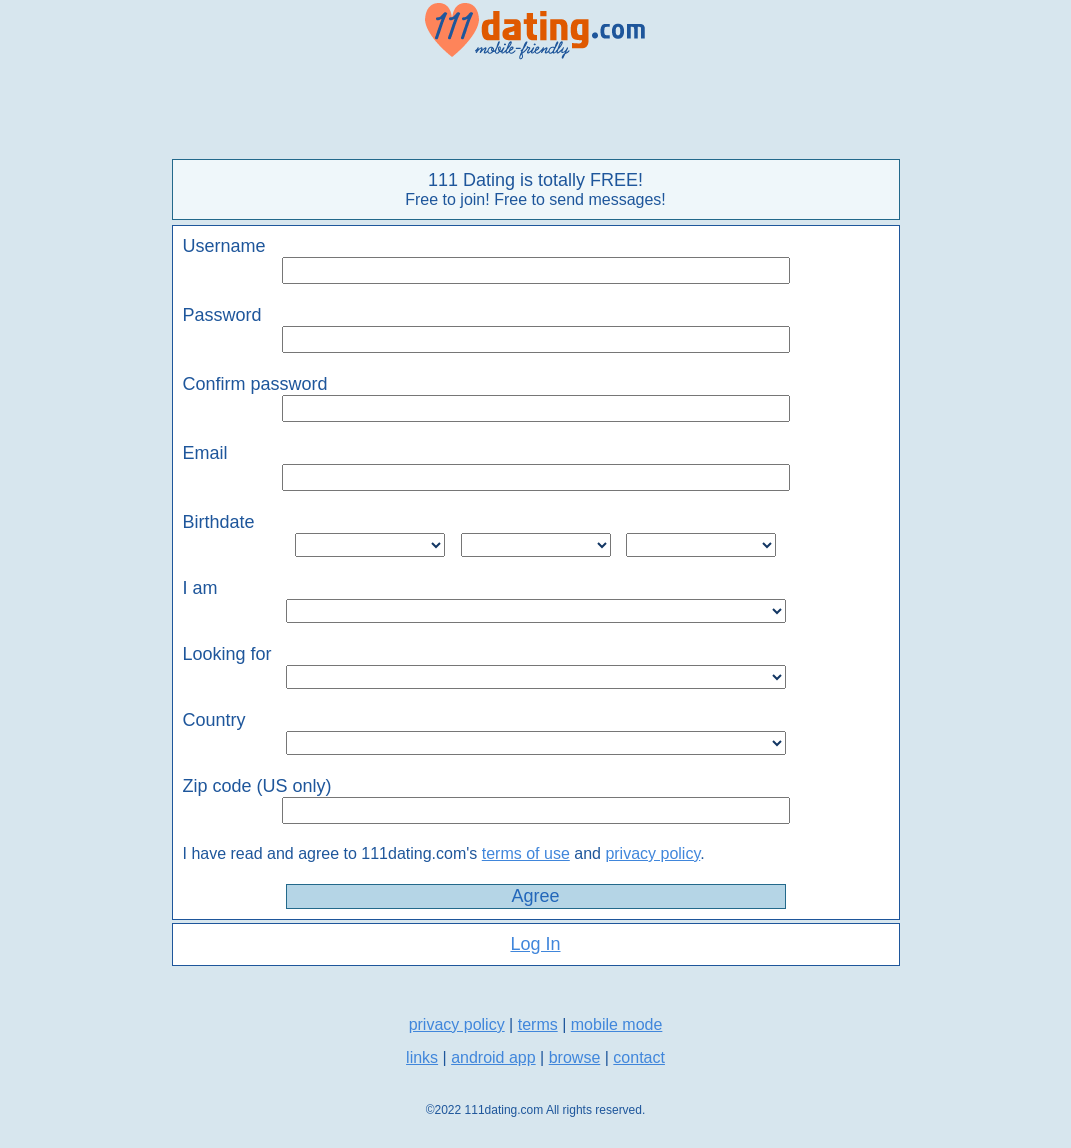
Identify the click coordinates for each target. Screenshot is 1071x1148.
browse (575, 1057)
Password (222, 315)
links (422, 1057)
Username (224, 246)
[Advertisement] (536, 110)
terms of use (526, 853)
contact (639, 1057)
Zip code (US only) (257, 786)
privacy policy (652, 853)
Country (214, 720)
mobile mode (617, 1024)
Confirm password (255, 384)
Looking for (227, 654)
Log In (535, 944)
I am (200, 588)
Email (205, 453)
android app (493, 1057)
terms (538, 1024)
